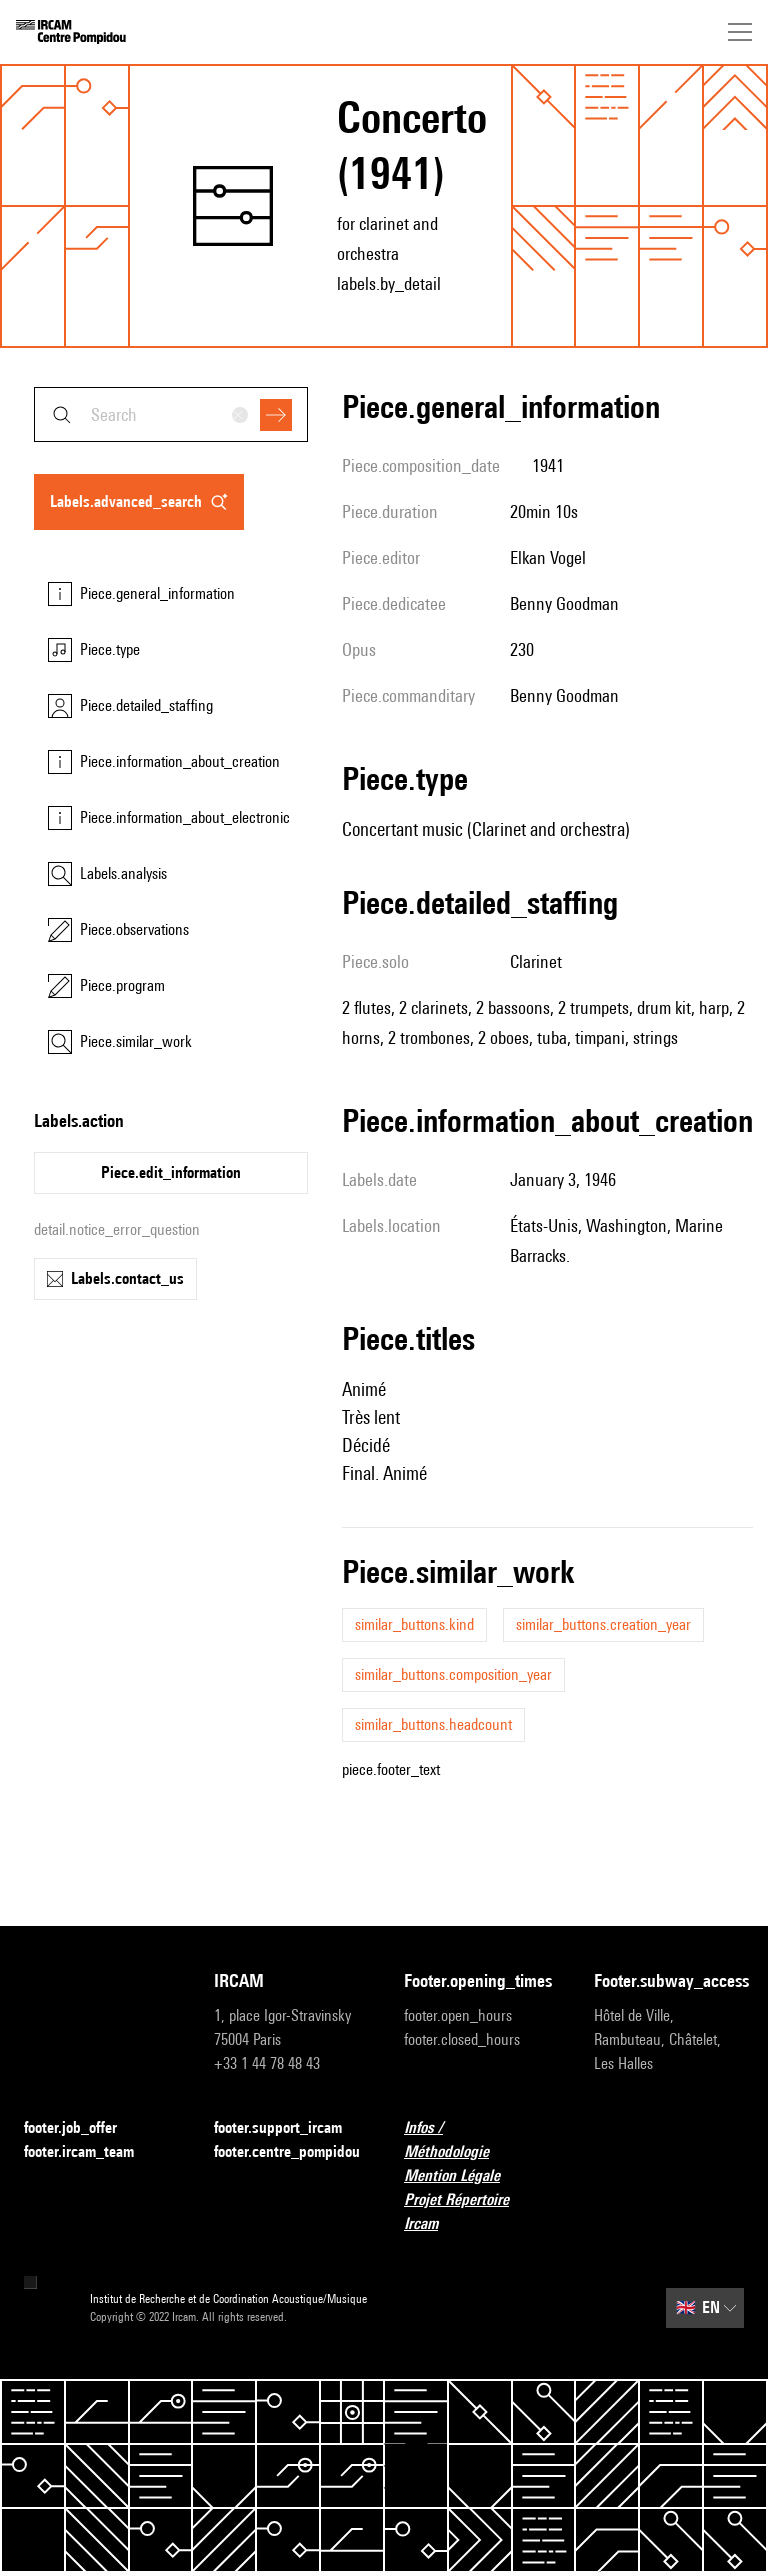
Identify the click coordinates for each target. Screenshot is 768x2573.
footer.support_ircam (289, 2128)
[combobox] (171, 414)
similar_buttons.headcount (433, 1724)
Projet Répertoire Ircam (479, 2211)
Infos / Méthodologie (479, 2139)
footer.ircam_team (91, 2152)
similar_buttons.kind (414, 1624)
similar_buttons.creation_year (603, 1624)
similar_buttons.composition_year (453, 1674)
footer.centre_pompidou (287, 2151)
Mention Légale (464, 2176)
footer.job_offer (82, 2128)
